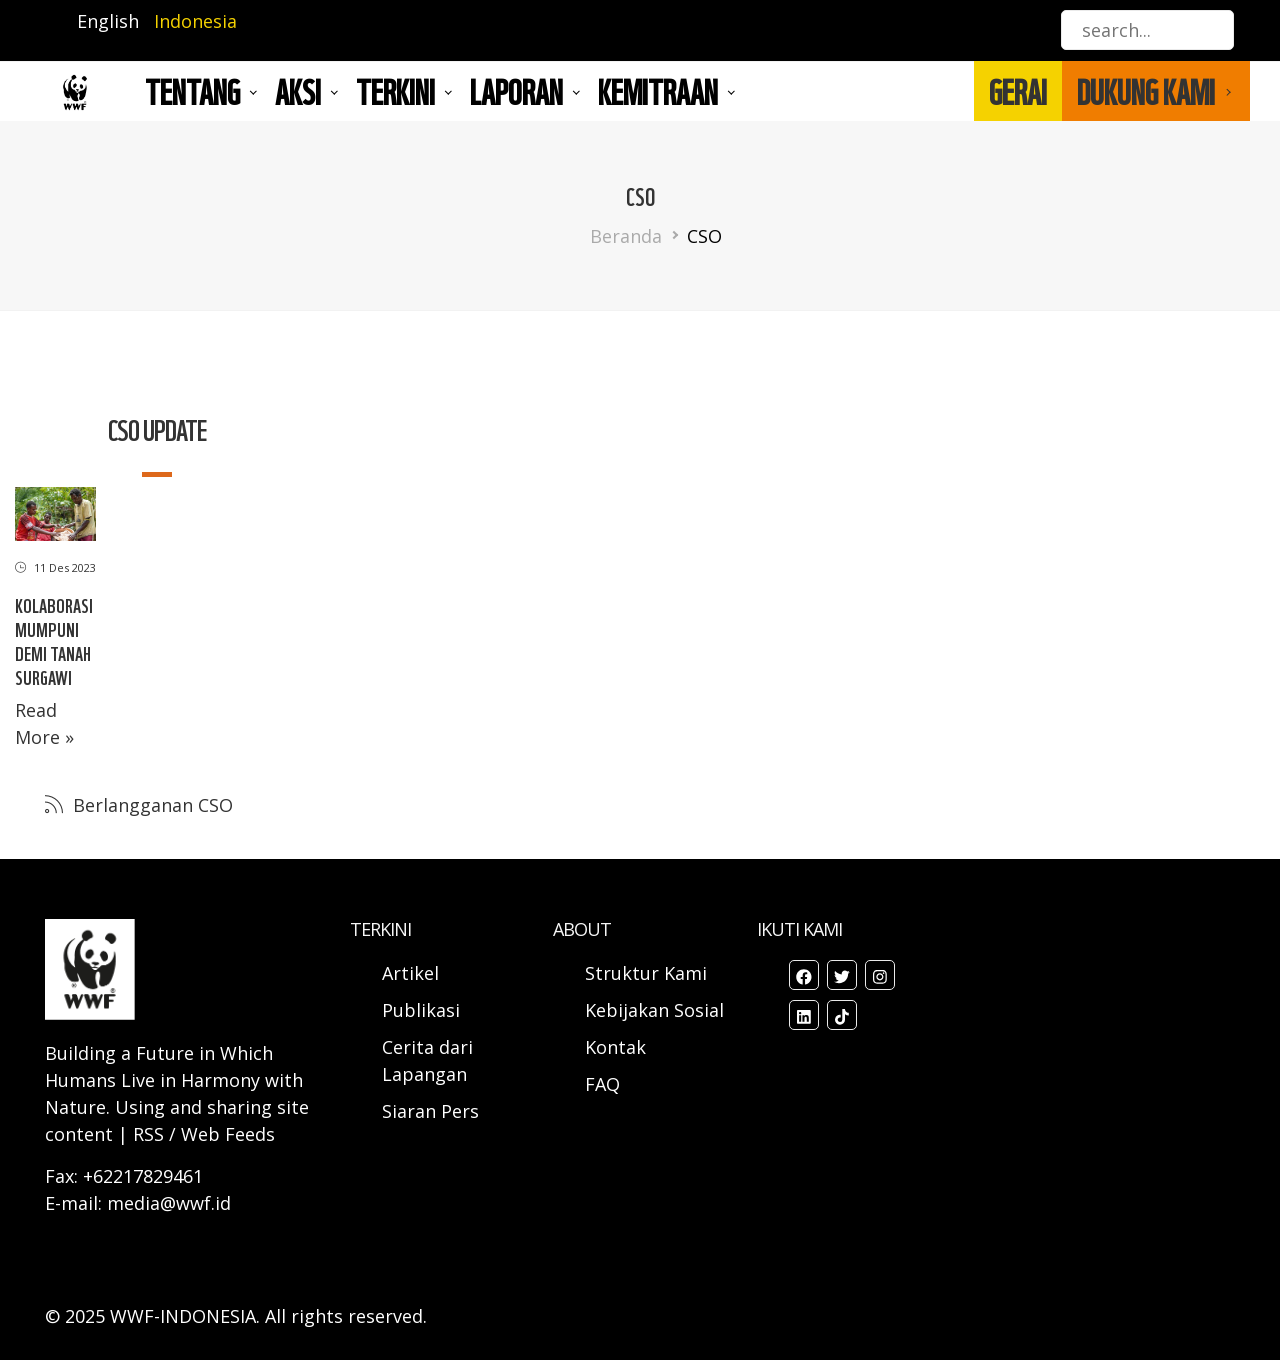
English (108, 21)
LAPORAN (516, 91)
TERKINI (395, 91)
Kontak (615, 1047)
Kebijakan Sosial (654, 1010)
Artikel (413, 973)
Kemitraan (658, 91)
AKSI (298, 91)
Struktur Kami (646, 973)
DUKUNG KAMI (1146, 91)
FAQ (602, 1084)
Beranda (626, 236)
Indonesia (195, 21)
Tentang (192, 91)
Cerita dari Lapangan (427, 1060)
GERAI (1018, 91)
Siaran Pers (430, 1111)
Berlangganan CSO (150, 805)
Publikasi (421, 1010)
